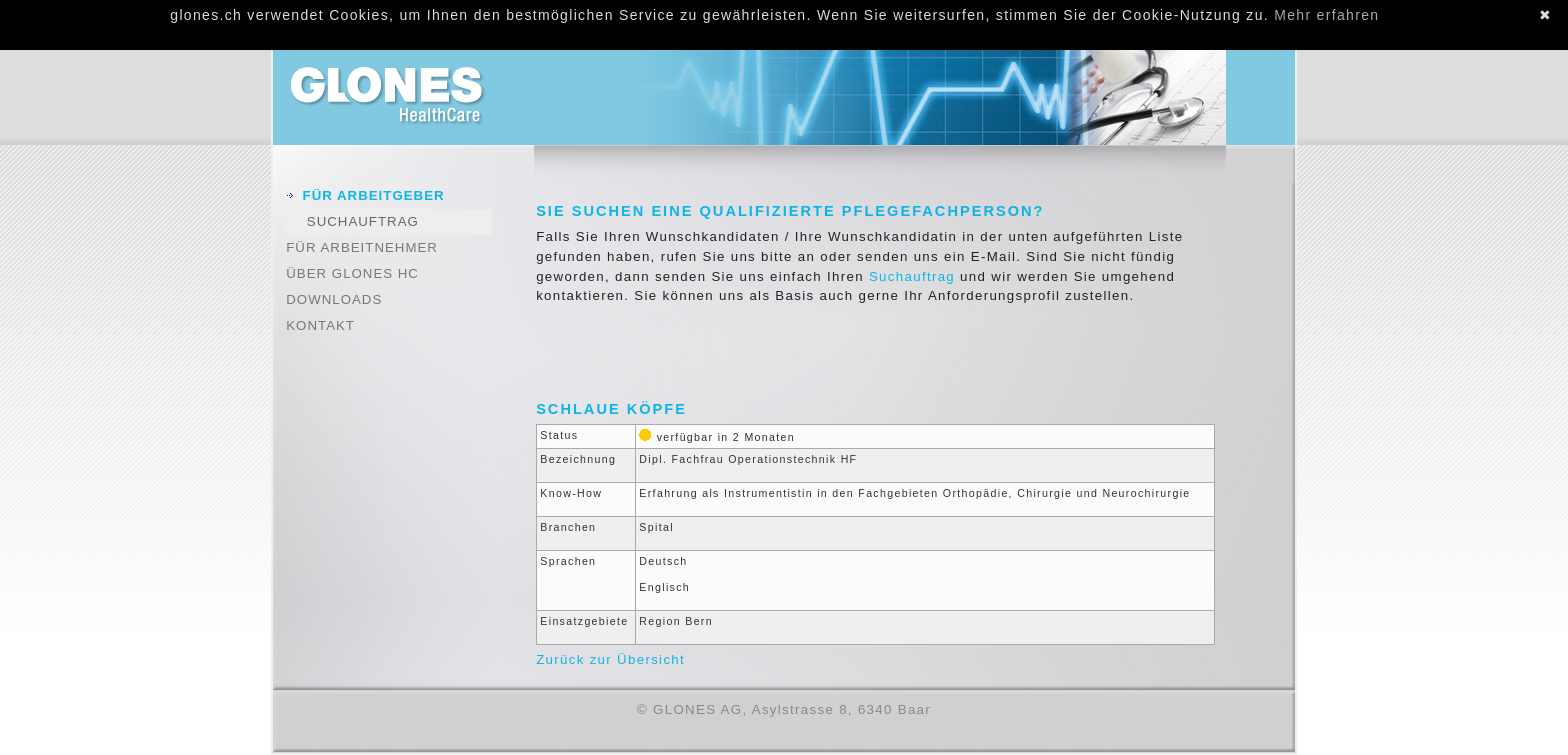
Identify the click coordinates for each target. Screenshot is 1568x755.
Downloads (334, 299)
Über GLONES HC (352, 273)
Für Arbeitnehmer (362, 247)
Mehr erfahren (1326, 15)
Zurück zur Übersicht (610, 659)
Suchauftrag (363, 221)
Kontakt (320, 325)
